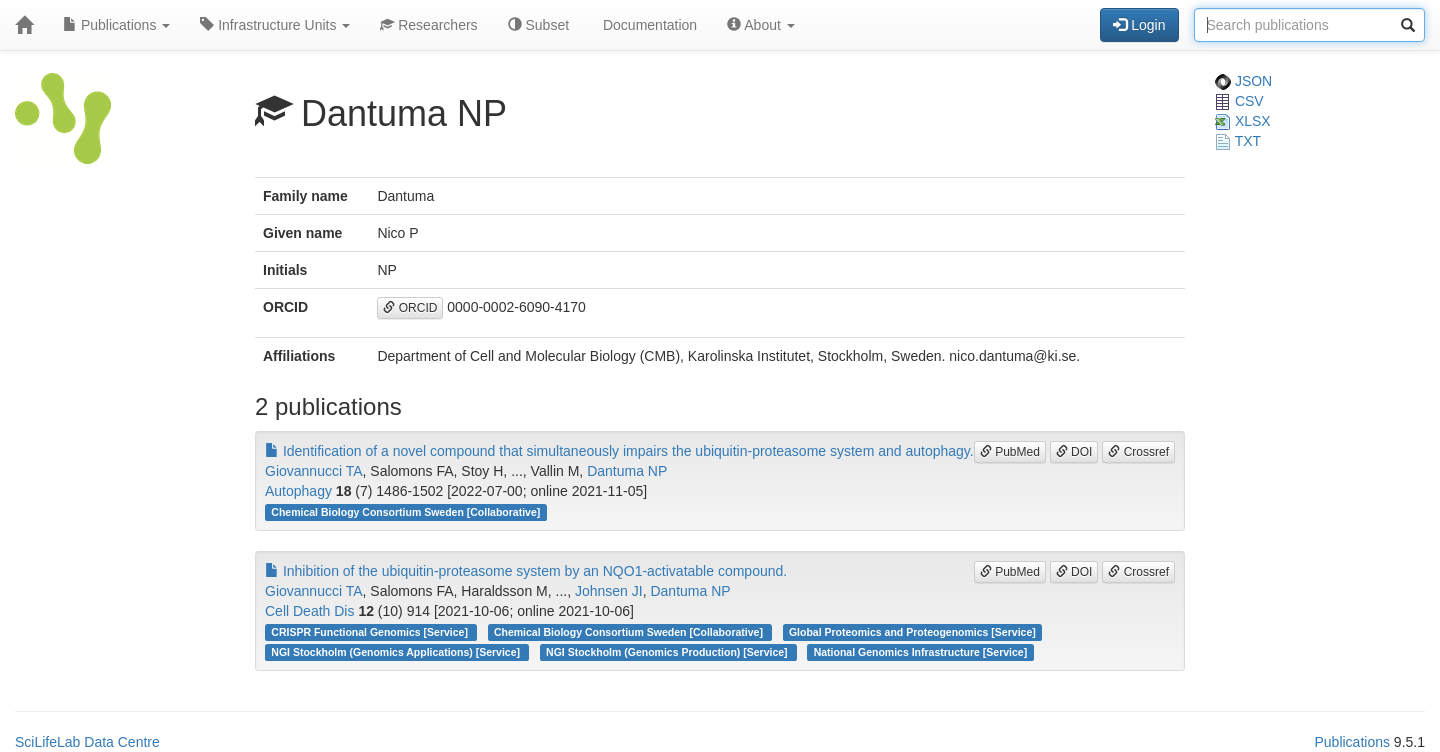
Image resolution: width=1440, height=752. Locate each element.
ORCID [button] (410, 308)
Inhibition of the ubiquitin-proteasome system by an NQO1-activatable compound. (526, 571)
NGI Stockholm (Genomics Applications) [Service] (397, 652)
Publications (116, 25)
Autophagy (298, 491)
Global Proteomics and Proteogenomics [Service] (912, 632)
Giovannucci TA (314, 471)
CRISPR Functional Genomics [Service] (371, 632)
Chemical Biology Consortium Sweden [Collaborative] (405, 512)
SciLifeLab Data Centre (87, 742)
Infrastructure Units (275, 25)
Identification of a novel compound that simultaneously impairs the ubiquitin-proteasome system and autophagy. (619, 451)
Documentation (648, 25)
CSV (1239, 101)
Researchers (428, 25)
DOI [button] (1074, 452)
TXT (1238, 141)
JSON (1243, 81)
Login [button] (1139, 25)
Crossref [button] (1138, 452)
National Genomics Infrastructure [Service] (921, 652)
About (761, 25)
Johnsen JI (609, 591)
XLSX (1243, 121)
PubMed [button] (1010, 452)
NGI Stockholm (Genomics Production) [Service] (668, 652)
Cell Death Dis (309, 611)
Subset (538, 25)
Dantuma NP (627, 471)
